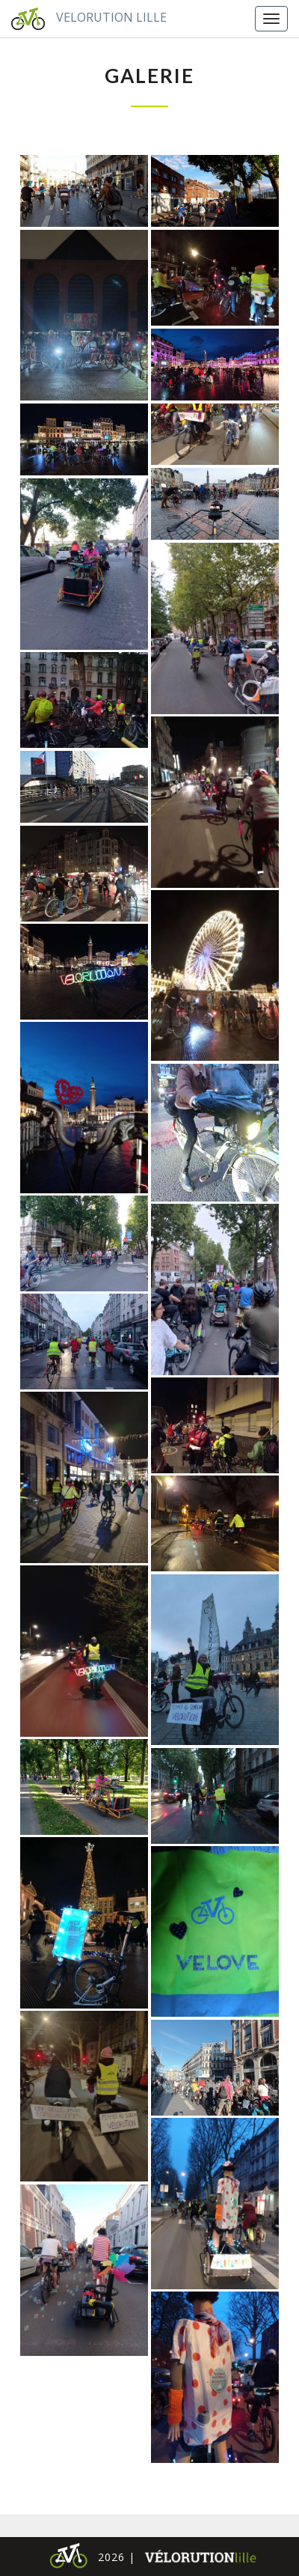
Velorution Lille (83, 18)
